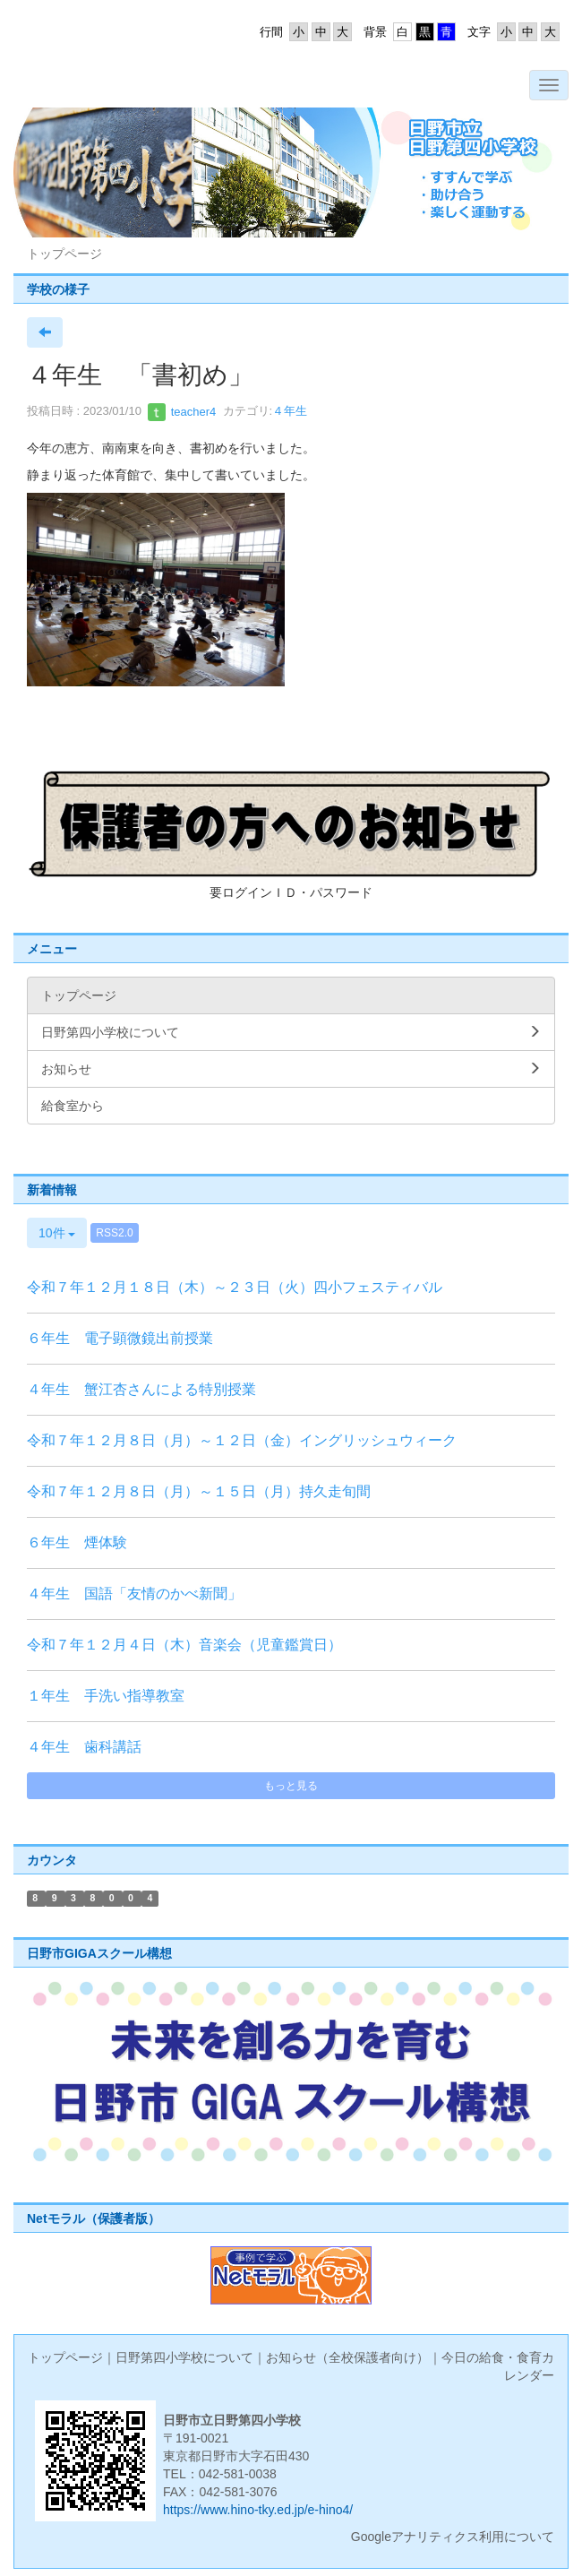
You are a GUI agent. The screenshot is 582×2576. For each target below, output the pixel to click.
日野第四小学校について (184, 2357)
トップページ (65, 2357)
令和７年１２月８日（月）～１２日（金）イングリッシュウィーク (242, 1440)
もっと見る (291, 1785)
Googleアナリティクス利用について (452, 2536)
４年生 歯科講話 (84, 1746)
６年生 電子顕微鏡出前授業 (120, 1338)
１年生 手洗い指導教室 (105, 1695)
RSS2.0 (114, 1233)
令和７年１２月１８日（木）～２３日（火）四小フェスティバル (234, 1287)
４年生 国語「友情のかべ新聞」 (134, 1593)
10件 (57, 1233)
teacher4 (182, 411)
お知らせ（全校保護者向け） (347, 2357)
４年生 (289, 411)
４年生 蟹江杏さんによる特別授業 (141, 1389)
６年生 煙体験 (77, 1542)
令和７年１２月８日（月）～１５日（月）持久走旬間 (199, 1491)
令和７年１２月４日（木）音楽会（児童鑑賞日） (184, 1644)
